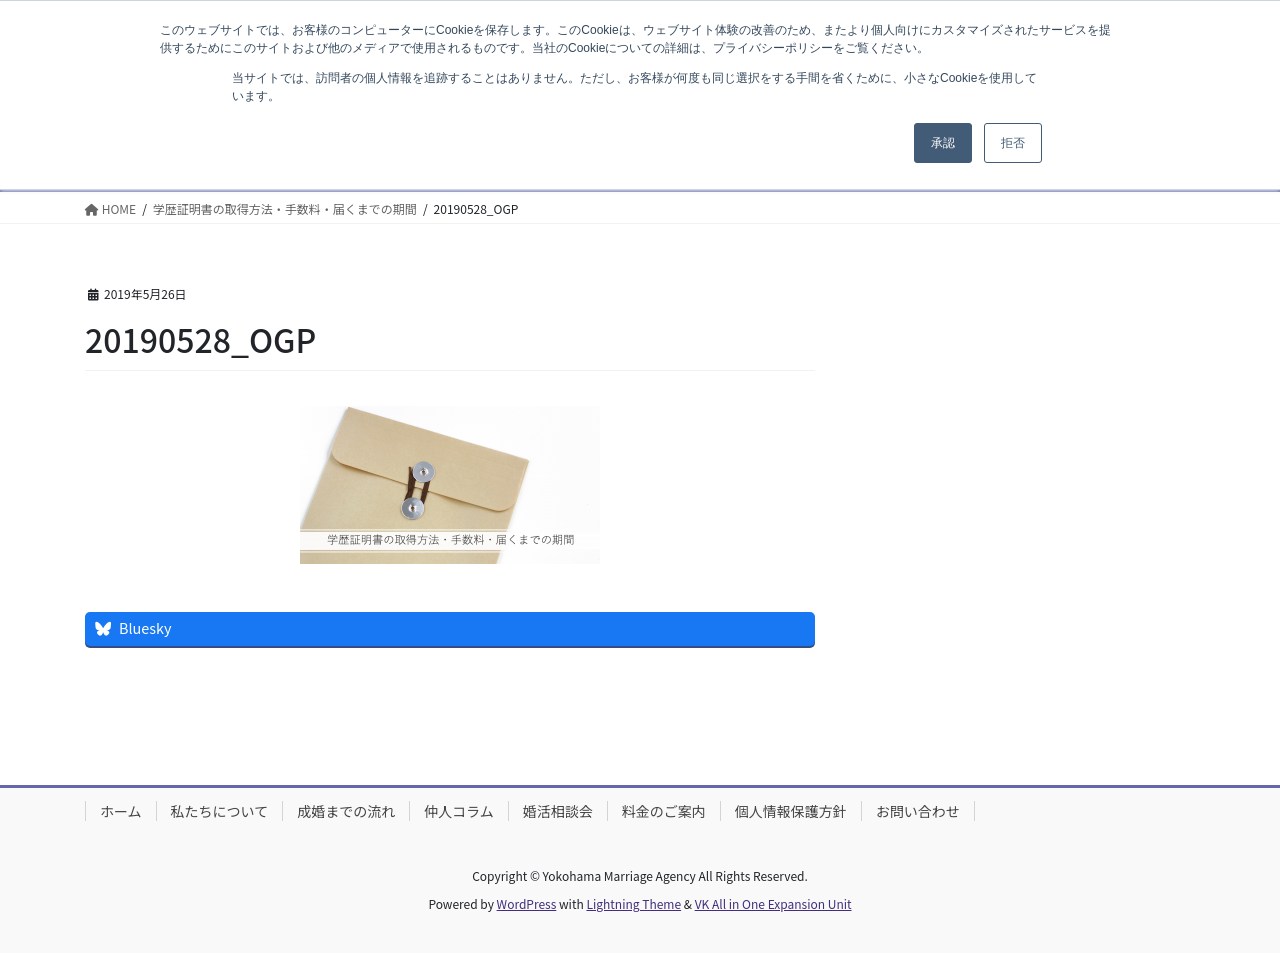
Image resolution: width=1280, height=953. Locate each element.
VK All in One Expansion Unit (773, 903)
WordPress (527, 903)
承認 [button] (943, 143)
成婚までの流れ (346, 811)
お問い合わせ (918, 811)
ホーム (121, 811)
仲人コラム (459, 811)
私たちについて (220, 811)
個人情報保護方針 (791, 811)
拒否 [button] (1013, 143)
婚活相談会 (558, 811)
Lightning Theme (633, 903)
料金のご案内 (664, 811)
